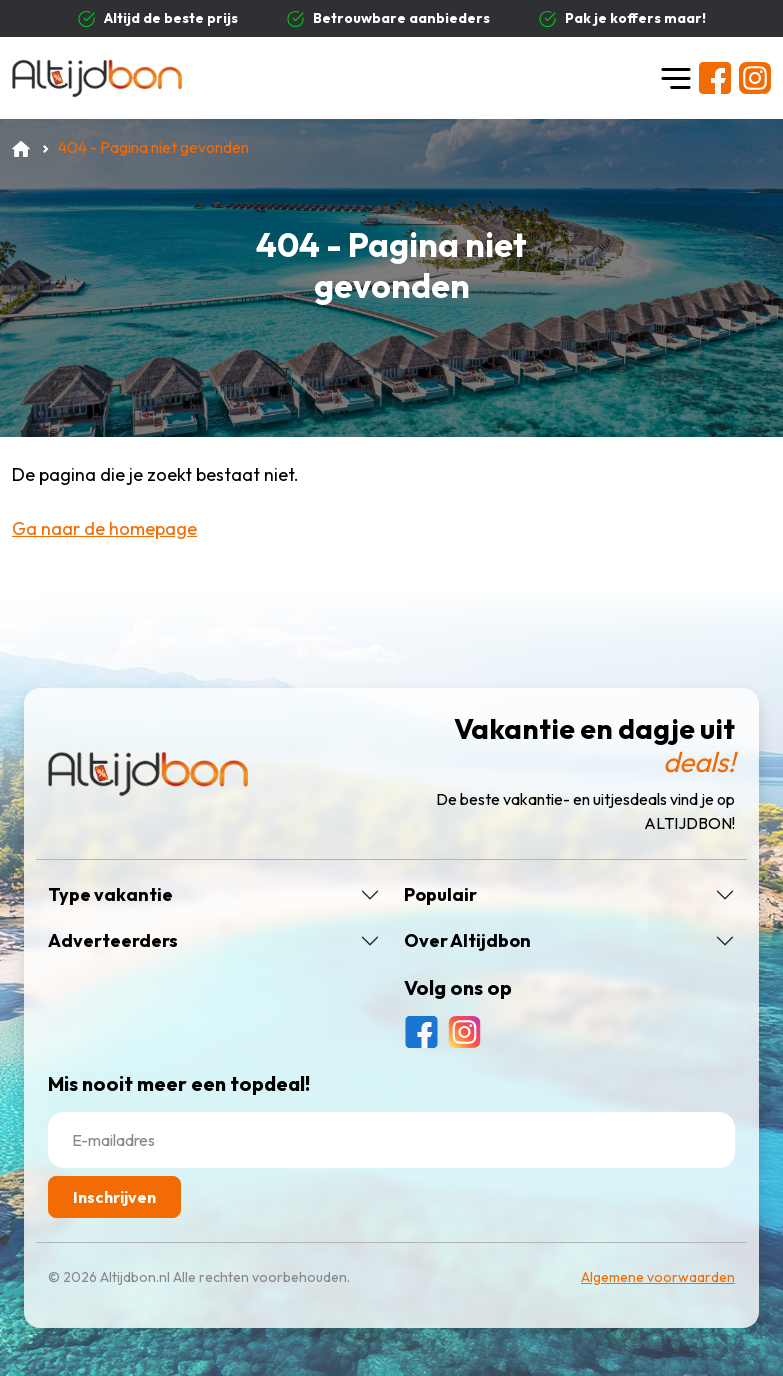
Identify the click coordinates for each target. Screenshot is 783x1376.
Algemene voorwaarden (658, 1277)
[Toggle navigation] (676, 78)
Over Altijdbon (467, 941)
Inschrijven (114, 1197)
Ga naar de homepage (104, 528)
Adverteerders (113, 941)
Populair (440, 895)
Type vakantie (110, 895)
